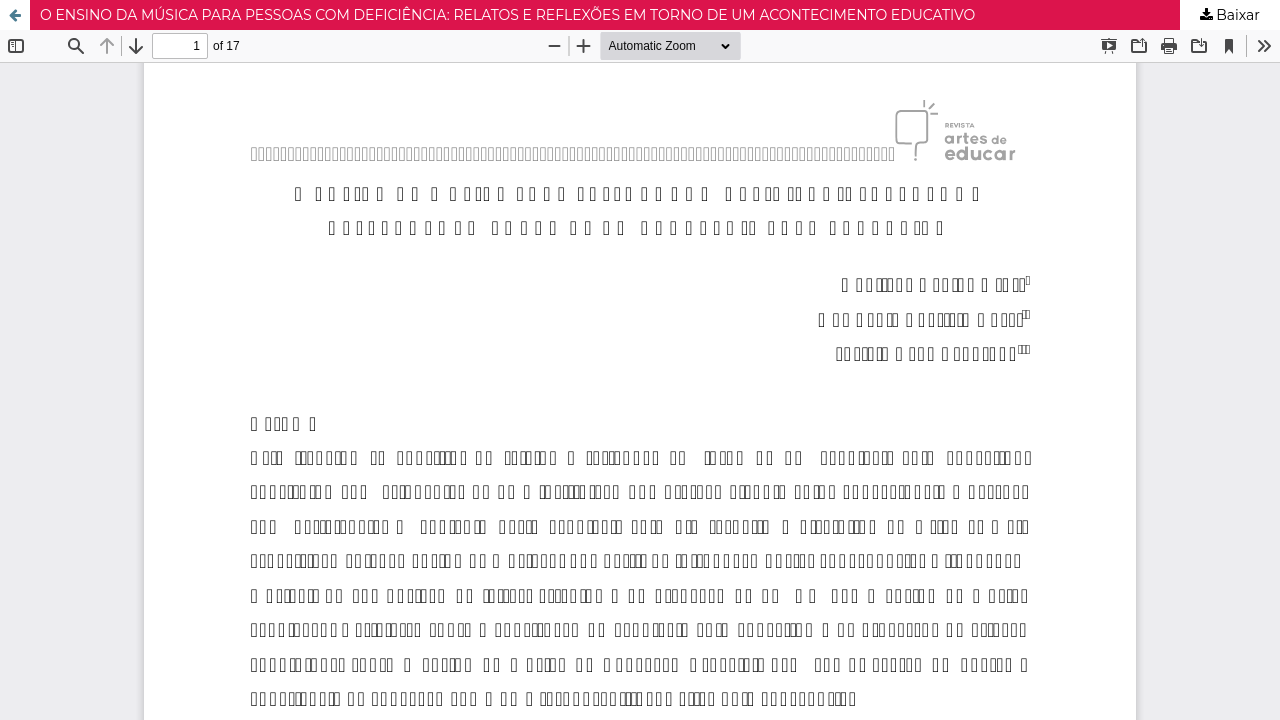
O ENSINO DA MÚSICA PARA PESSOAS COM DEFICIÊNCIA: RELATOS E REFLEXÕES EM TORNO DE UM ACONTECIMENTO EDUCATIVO (507, 15)
